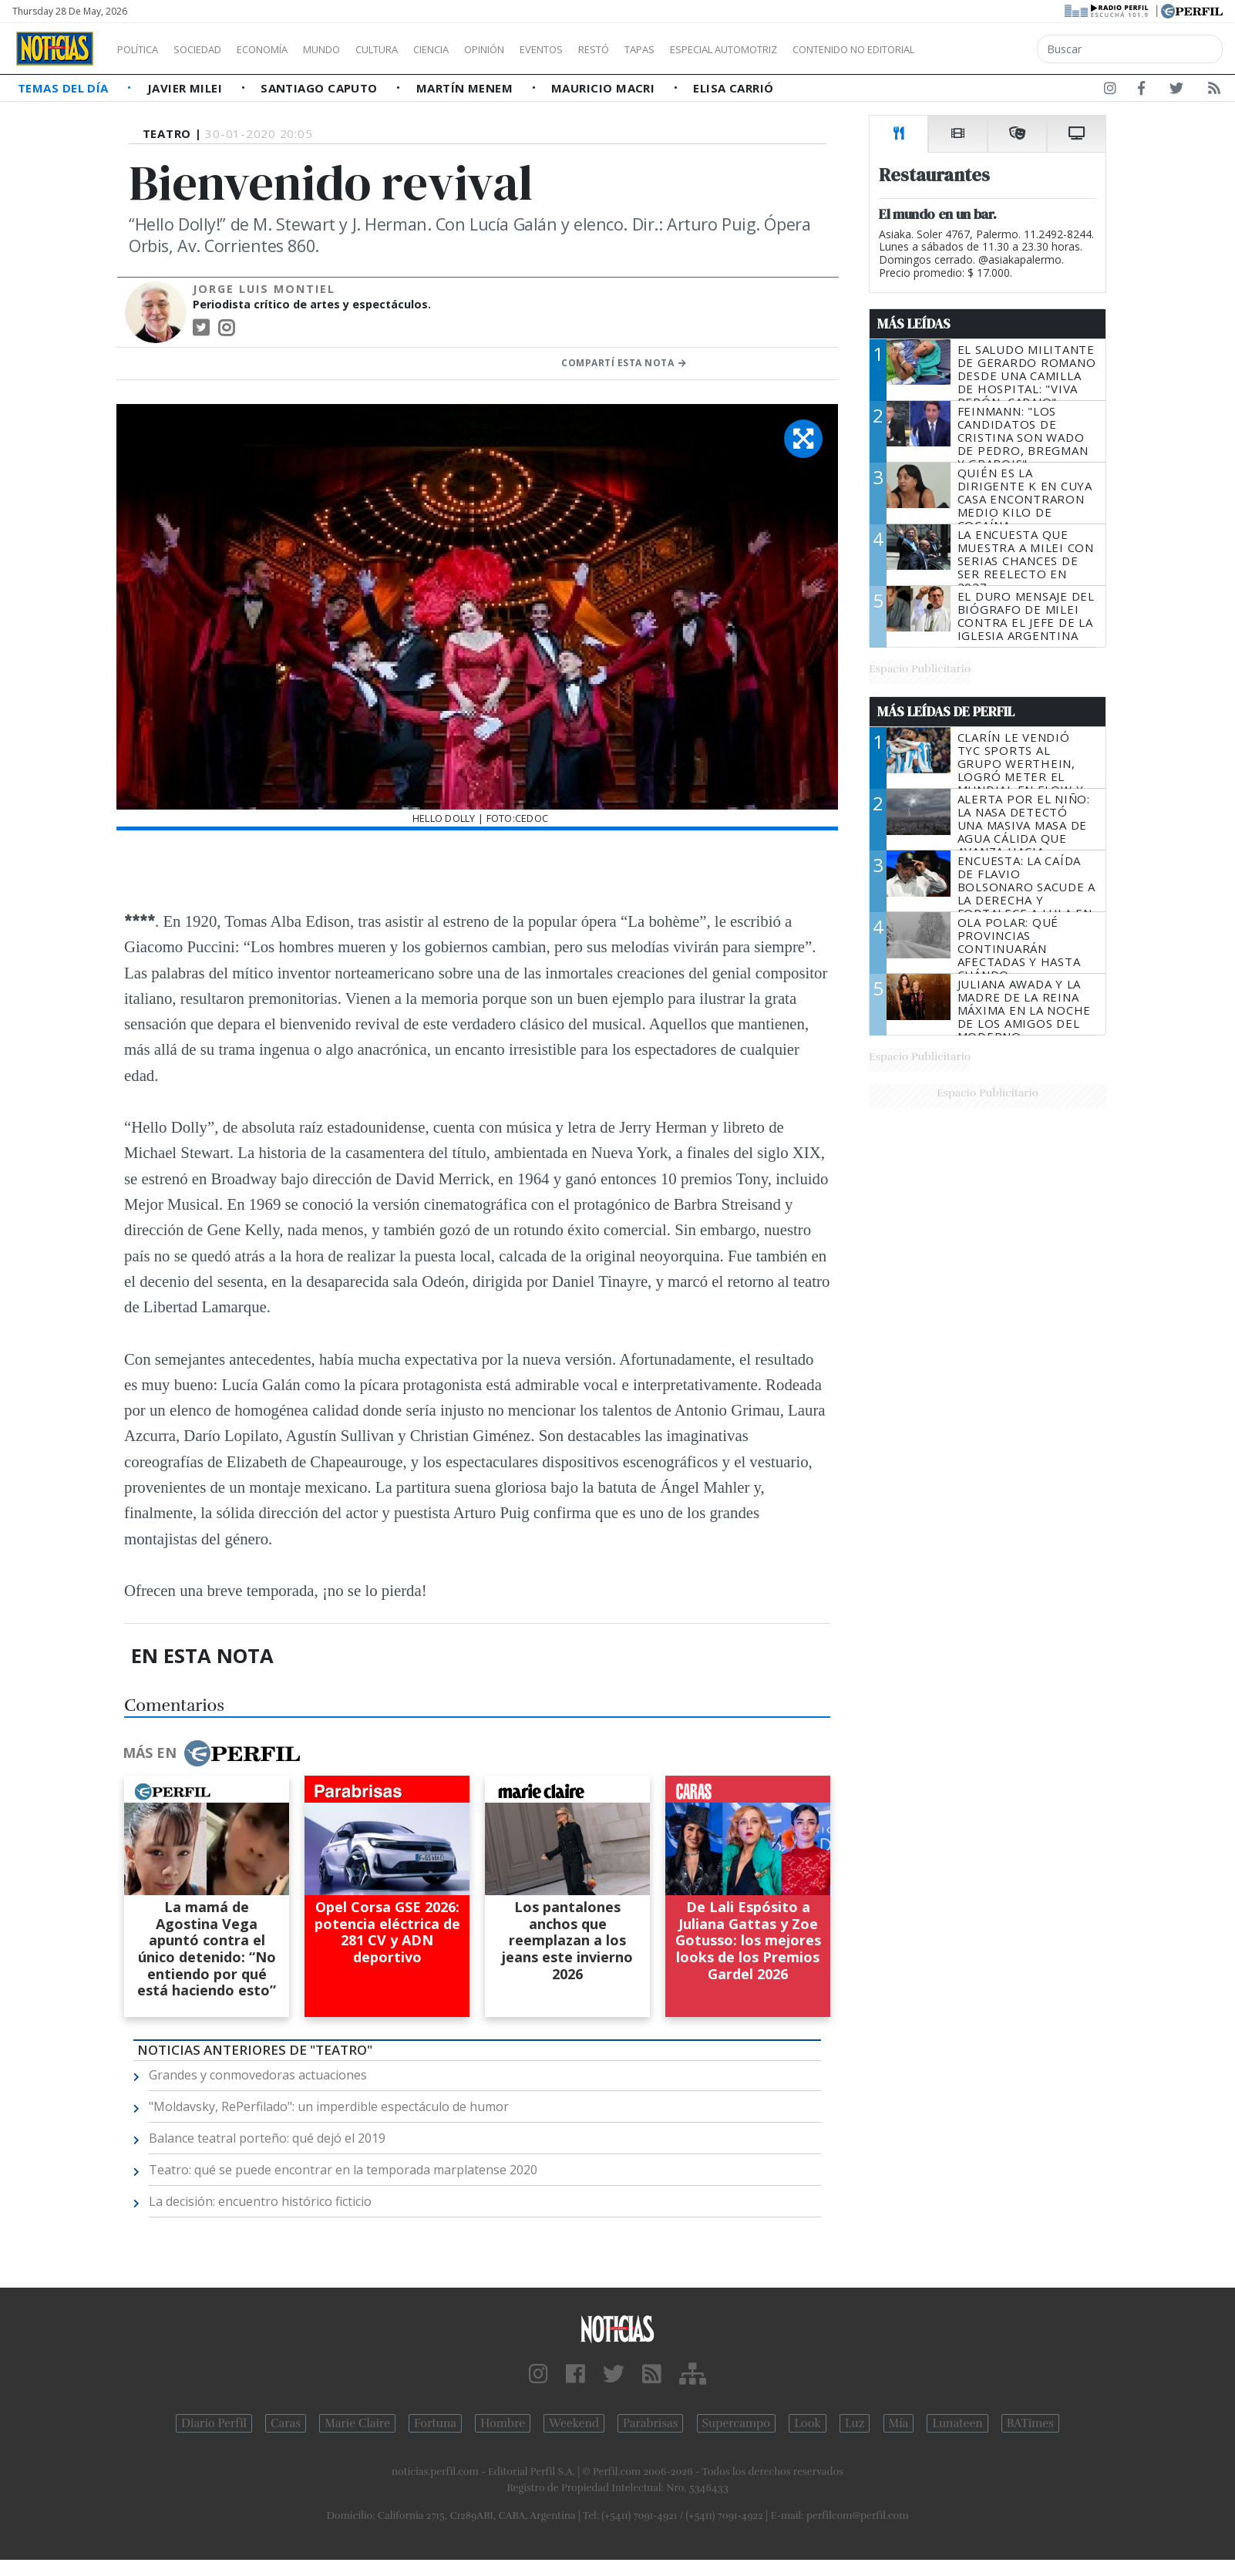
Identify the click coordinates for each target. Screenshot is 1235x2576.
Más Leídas (914, 324)
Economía (288, 49)
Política (143, 49)
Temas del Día (65, 88)
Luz (854, 2423)
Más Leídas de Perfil (946, 711)
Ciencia (484, 49)
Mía (899, 2423)
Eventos (614, 49)
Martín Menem (466, 88)
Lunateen (957, 2423)
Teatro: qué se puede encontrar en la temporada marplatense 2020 (343, 2169)
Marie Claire (357, 2423)
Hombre (502, 2423)
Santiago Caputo (321, 88)
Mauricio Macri (604, 88)
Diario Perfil (214, 2423)
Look (807, 2423)
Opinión (547, 49)
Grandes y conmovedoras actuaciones (258, 2074)
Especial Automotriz (826, 49)
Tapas (727, 49)
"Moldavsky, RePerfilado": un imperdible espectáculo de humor (329, 2106)
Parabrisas (650, 2423)
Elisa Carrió (733, 88)
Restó (675, 49)
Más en (211, 1753)
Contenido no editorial (985, 49)
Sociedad (213, 49)
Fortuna (435, 2423)
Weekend (574, 2423)
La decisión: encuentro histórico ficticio (260, 2201)
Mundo (357, 49)
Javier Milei (186, 88)
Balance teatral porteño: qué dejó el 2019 (267, 2138)
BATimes (1030, 2423)
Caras (286, 2423)
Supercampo (736, 2423)
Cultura (421, 49)
